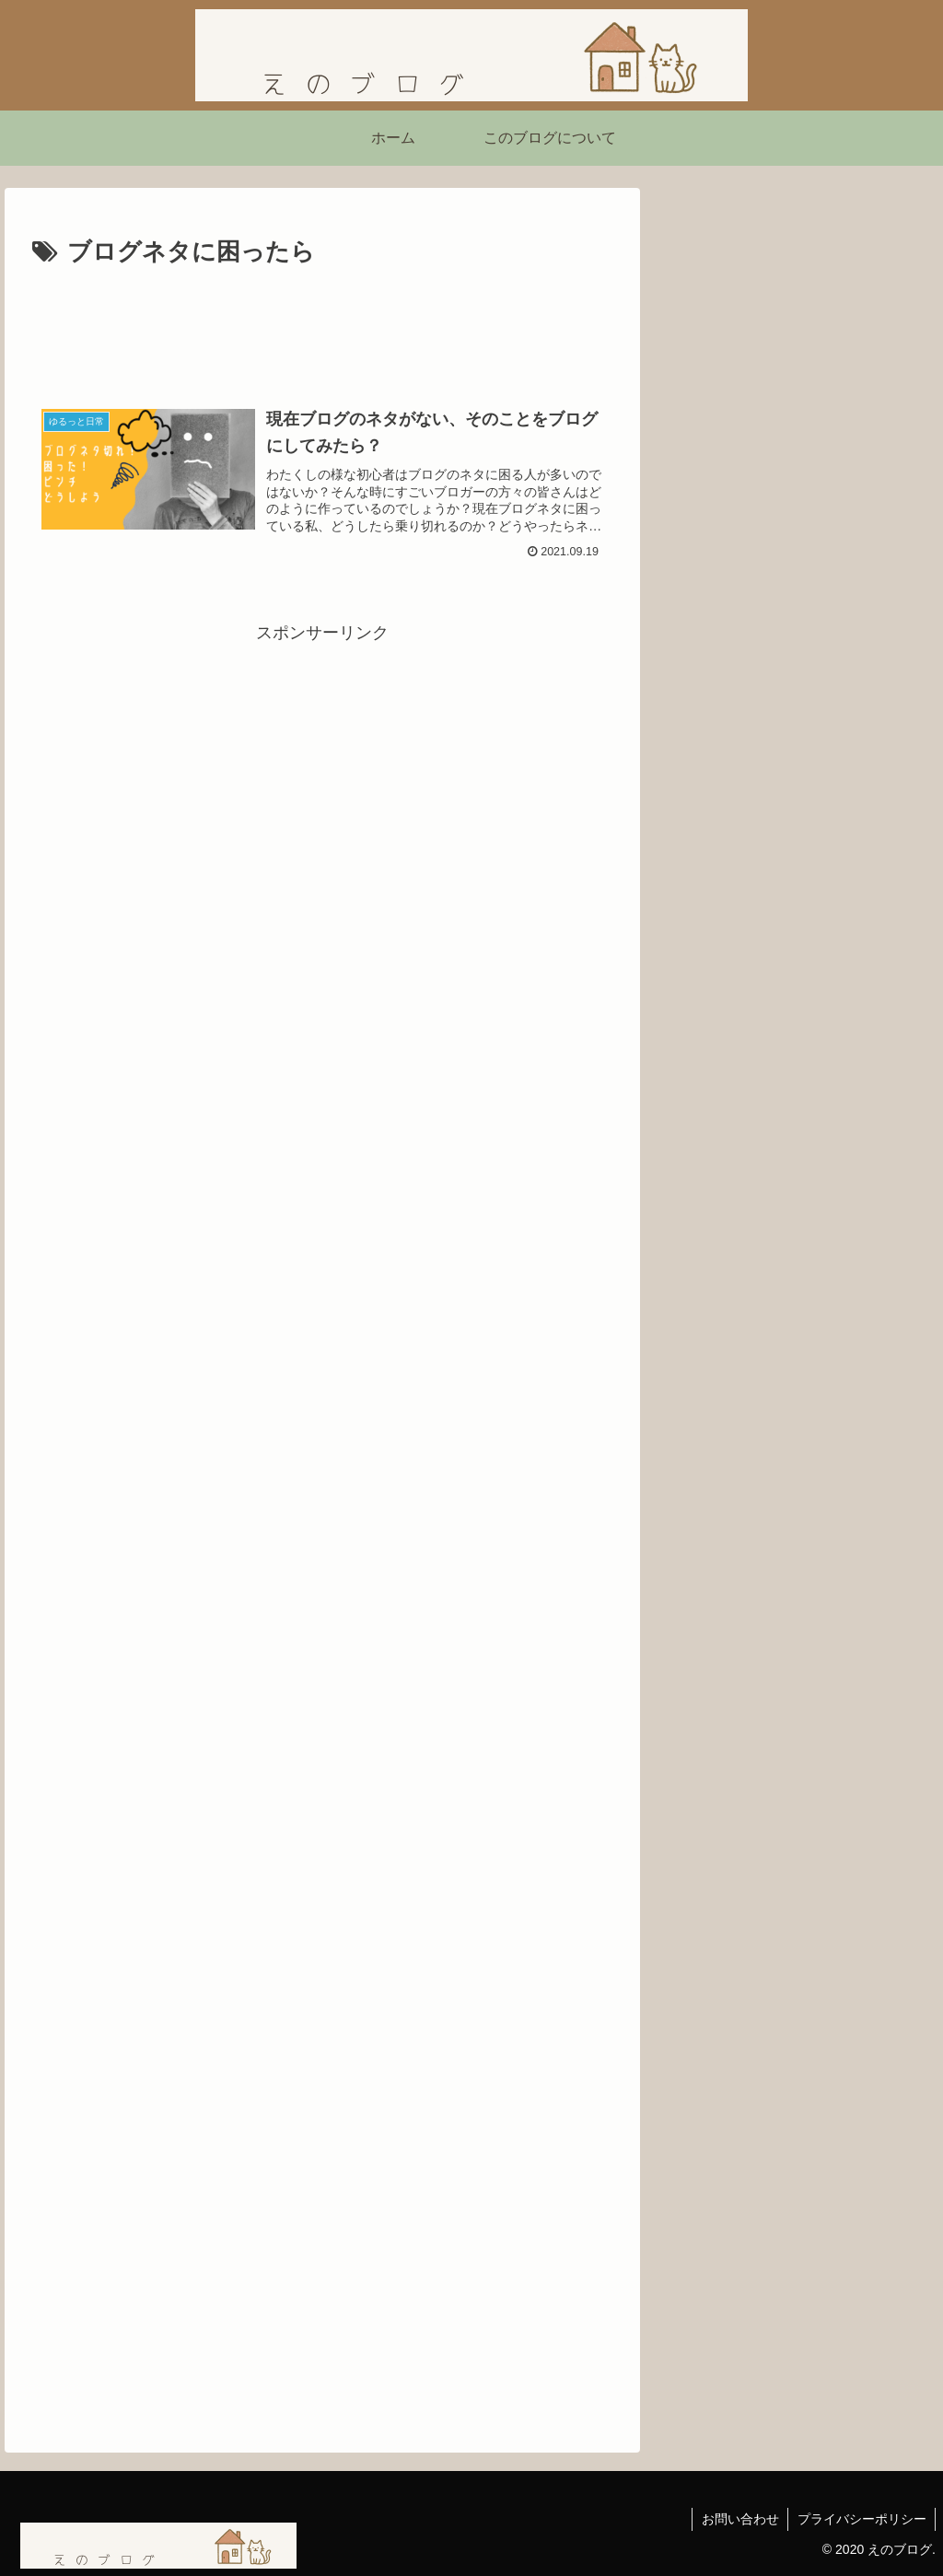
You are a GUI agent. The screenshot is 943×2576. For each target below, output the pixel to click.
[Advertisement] (322, 329)
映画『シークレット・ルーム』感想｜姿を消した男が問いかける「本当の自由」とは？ (790, 872)
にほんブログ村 (728, 1102)
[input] (796, 477)
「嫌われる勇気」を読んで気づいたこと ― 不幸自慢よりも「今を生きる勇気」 (794, 765)
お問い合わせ (738, 2519)
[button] (905, 476)
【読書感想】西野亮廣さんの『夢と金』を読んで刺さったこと (790, 656)
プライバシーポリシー (861, 2519)
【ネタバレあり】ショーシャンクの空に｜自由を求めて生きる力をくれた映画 (790, 980)
